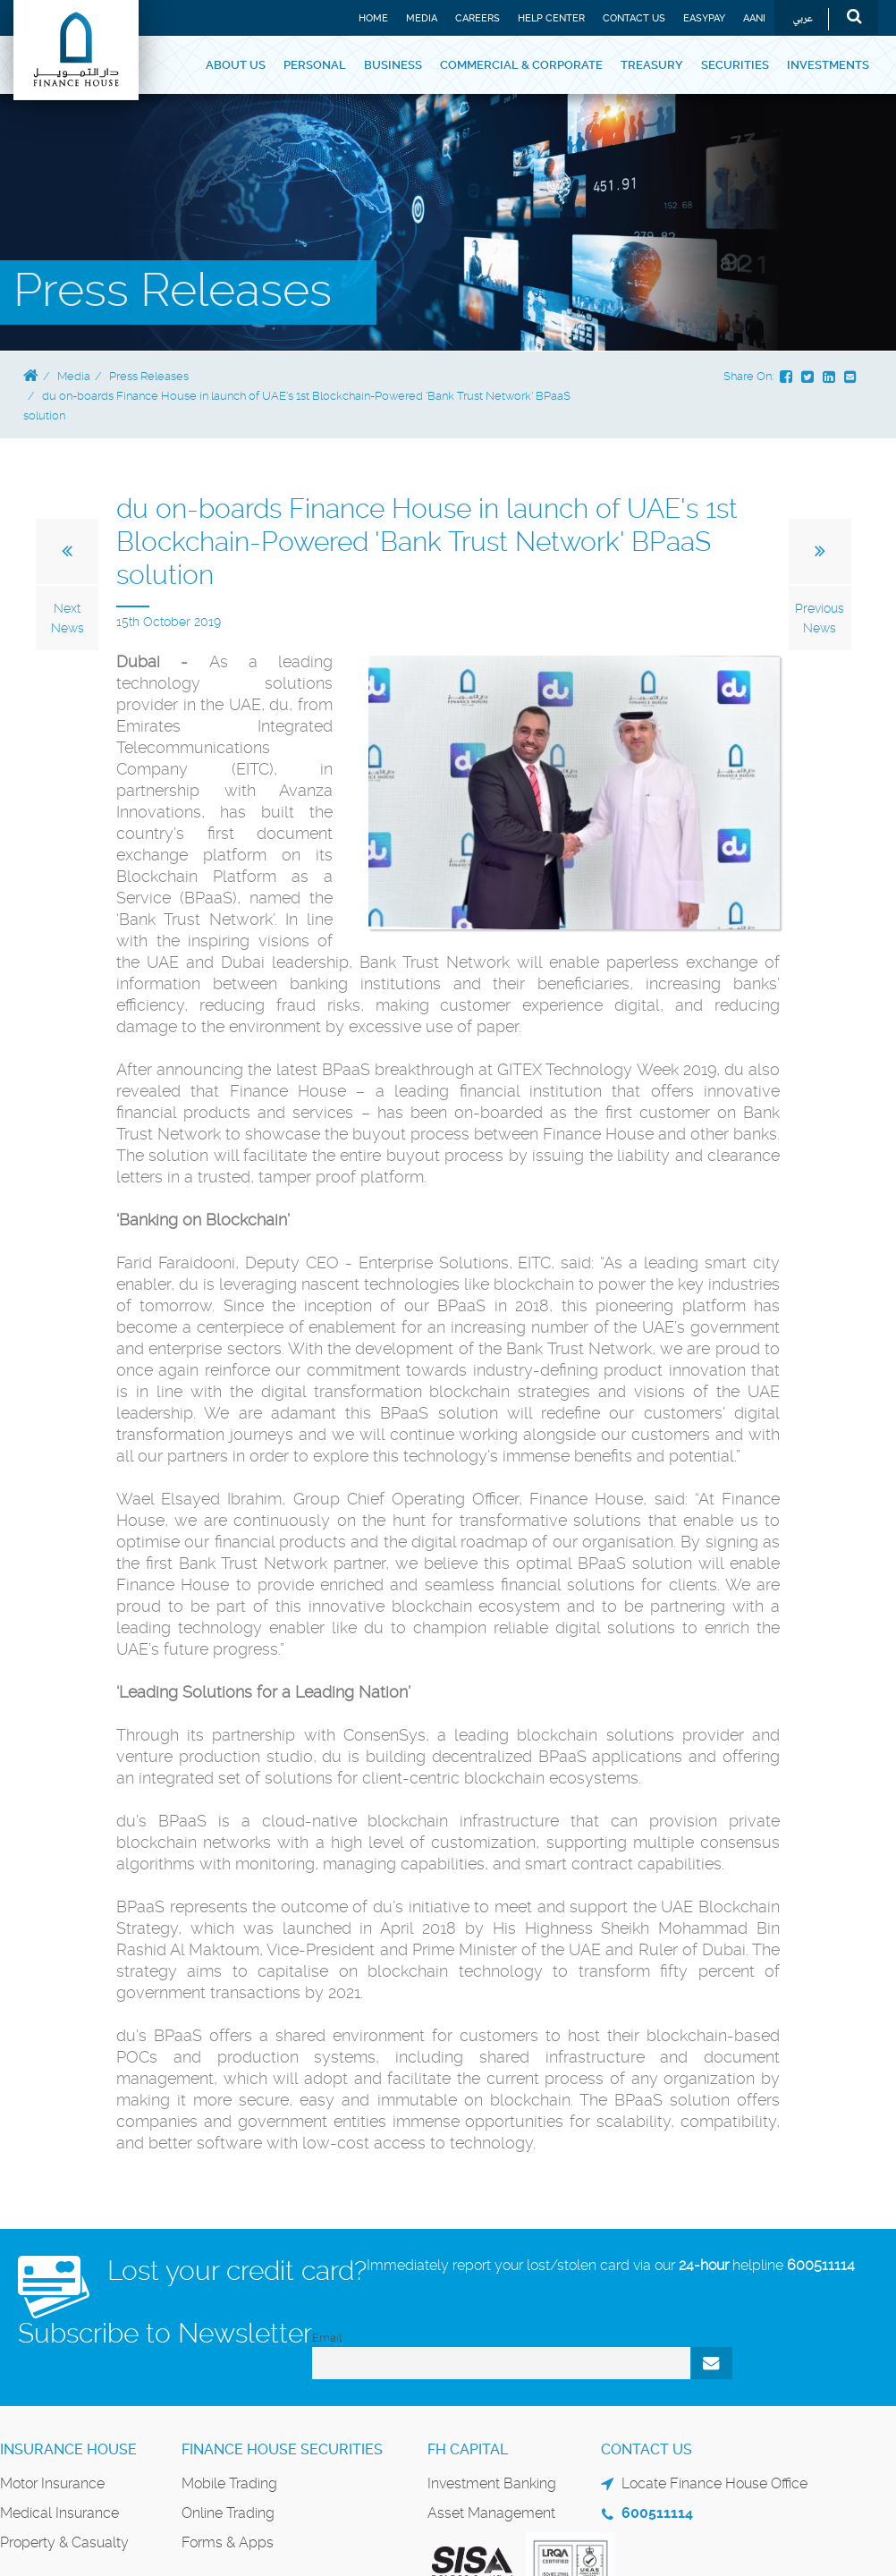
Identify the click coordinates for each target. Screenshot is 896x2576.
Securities (735, 65)
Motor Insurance (52, 2483)
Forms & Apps (228, 2542)
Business (393, 65)
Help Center (551, 18)
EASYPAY (704, 18)
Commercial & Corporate (521, 65)
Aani (754, 18)
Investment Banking (491, 2483)
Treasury (652, 65)
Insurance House (68, 2449)
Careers (477, 18)
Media (421, 18)
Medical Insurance (59, 2512)
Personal (314, 65)
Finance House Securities (282, 2449)
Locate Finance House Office (714, 2483)
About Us (236, 65)
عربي (802, 19)
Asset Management (491, 2512)
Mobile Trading (229, 2483)
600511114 (821, 2265)
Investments (828, 65)
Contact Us (634, 18)
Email (327, 2337)
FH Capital (467, 2449)
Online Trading (228, 2512)
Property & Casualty (64, 2542)
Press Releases (149, 376)
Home (373, 18)
